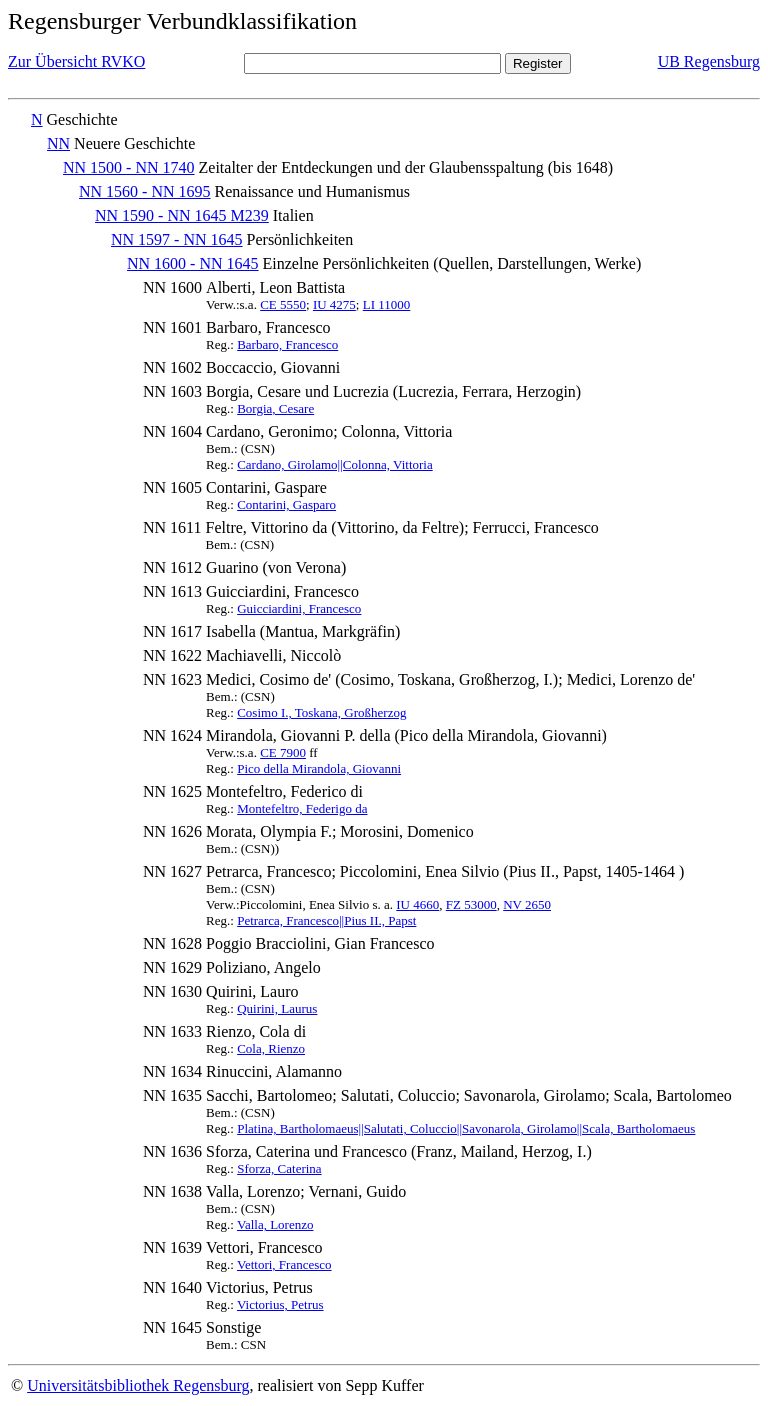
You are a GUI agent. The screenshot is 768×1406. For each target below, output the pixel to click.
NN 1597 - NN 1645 (177, 239)
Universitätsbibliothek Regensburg (138, 1385)
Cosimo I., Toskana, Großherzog (321, 712)
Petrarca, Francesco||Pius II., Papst (326, 920)
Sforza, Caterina (279, 1168)
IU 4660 (417, 904)
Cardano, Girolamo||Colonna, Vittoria (335, 464)
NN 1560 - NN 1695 (145, 191)
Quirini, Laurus (277, 1008)
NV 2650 (527, 904)
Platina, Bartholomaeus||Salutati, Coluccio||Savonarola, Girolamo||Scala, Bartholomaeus (466, 1128)
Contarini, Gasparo (286, 504)
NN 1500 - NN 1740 (129, 167)
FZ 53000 (471, 904)
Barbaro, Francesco (287, 344)
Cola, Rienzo (271, 1048)
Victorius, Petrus (280, 1304)
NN (58, 143)
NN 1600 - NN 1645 (193, 263)
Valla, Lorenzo (275, 1224)
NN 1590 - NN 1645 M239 (182, 215)
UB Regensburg (709, 61)
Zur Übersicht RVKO (76, 61)
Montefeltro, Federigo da (302, 808)
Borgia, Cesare (275, 408)
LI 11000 (387, 304)
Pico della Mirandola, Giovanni (319, 768)
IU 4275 (334, 304)
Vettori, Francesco (284, 1264)
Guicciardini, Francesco (299, 608)
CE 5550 (283, 304)
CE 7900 (283, 752)
